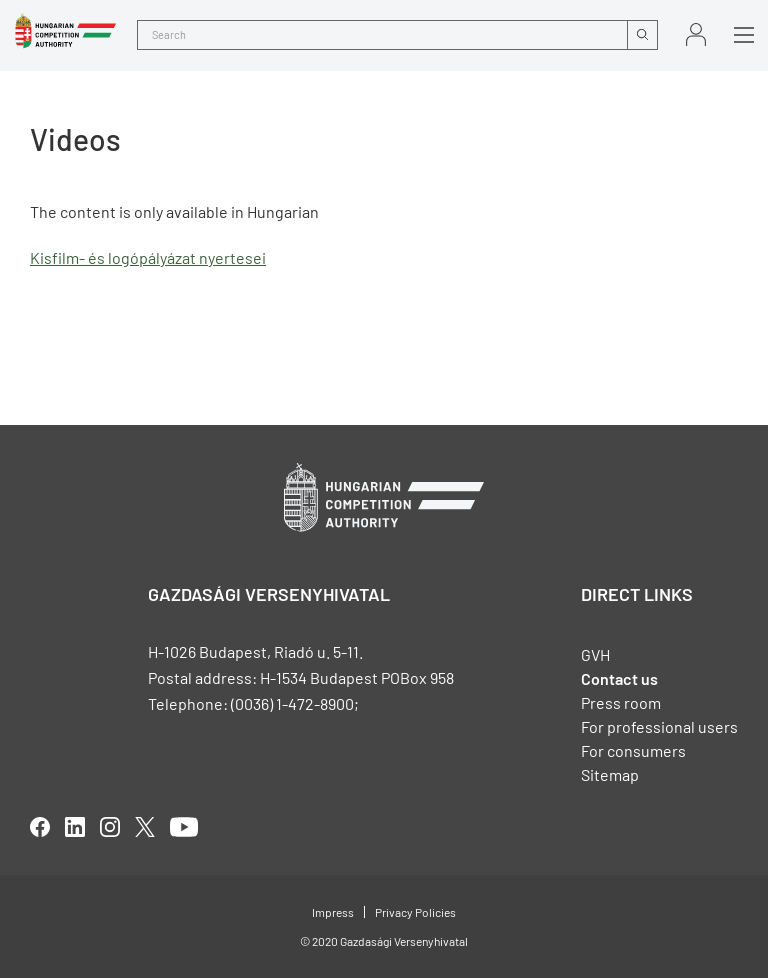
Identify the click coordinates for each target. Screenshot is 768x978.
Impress (333, 912)
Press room (621, 702)
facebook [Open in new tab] (40, 827)
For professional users (659, 726)
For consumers (633, 750)
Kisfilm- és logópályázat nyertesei (148, 257)
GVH (595, 654)
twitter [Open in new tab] (145, 827)
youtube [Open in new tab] (184, 827)
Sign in (696, 34)
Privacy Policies (415, 912)
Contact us (619, 678)
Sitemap (610, 774)
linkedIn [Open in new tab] (75, 827)
